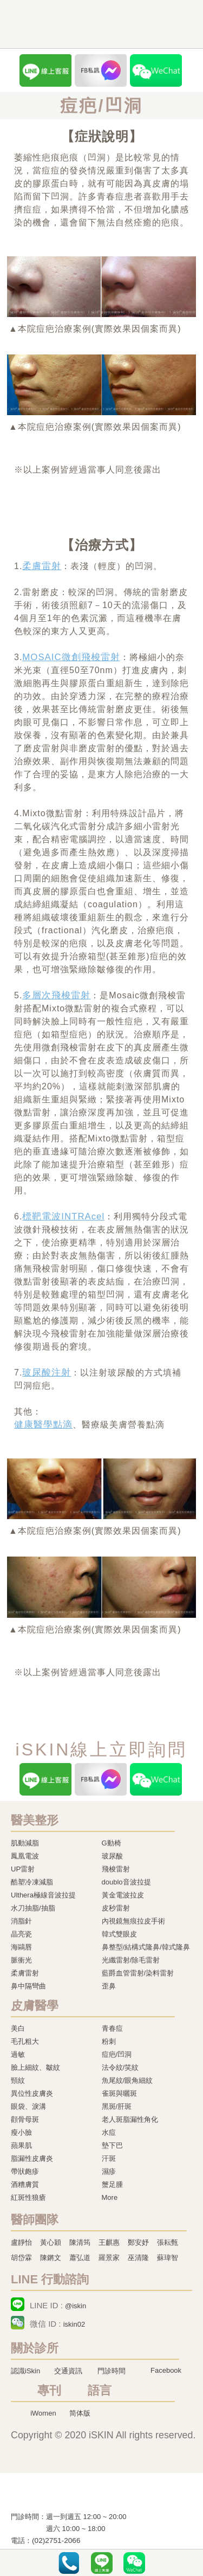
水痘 (109, 2132)
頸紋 (18, 2080)
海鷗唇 (21, 1947)
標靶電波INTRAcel (63, 1216)
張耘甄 (167, 2242)
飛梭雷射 (116, 1869)
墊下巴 (112, 2145)
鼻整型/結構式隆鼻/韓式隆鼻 (146, 1947)
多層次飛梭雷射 (56, 995)
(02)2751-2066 (56, 2540)
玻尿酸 (112, 1856)
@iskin (75, 2306)
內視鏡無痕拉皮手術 (133, 1921)
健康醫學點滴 (43, 1424)
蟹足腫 (112, 2184)
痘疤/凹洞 (117, 2054)
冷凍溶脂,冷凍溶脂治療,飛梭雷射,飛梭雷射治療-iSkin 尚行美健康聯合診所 (78, 2495)
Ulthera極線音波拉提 (43, 1895)
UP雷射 (23, 1869)
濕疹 (109, 2171)
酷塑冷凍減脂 (32, 1882)
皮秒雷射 (116, 1908)
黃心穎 (50, 2242)
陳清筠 (79, 2242)
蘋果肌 (21, 2145)
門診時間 (111, 2371)
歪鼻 (109, 1986)
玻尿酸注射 (46, 1372)
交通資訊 (68, 2371)
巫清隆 (138, 2258)
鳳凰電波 (25, 1856)
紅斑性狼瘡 (28, 2197)
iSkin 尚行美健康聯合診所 (89, 25)
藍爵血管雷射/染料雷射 (138, 1973)
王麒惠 (109, 2242)
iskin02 (74, 2324)
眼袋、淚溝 (28, 2106)
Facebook (165, 2370)
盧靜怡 (21, 2242)
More (110, 2197)
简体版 (79, 2413)
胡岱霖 (21, 2258)
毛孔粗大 (25, 2041)
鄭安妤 (138, 2242)
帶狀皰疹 (25, 2171)
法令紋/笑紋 (120, 2067)
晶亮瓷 (21, 1934)
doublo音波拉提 (126, 1882)
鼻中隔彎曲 (28, 1986)
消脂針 (21, 1921)
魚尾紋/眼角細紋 (127, 2080)
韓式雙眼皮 (119, 1934)
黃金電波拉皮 (123, 1895)
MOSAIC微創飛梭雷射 (71, 657)
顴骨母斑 (25, 2119)
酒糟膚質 (25, 2184)
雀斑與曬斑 (119, 2093)
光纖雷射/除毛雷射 (131, 1960)
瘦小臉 (21, 2132)
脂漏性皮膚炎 (32, 2158)
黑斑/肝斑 (117, 2106)
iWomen (43, 2413)
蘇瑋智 (167, 2258)
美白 (18, 2028)
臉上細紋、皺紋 (35, 2067)
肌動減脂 (25, 1843)
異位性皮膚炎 (32, 2093)
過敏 (18, 2054)
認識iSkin (25, 2371)
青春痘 (112, 2028)
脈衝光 (21, 1960)
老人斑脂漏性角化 (130, 2119)
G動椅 (111, 1843)
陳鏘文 (50, 2258)
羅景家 (109, 2258)
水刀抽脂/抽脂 (33, 1908)
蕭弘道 (79, 2258)
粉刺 (109, 2041)
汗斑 (109, 2158)
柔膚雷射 (41, 566)
